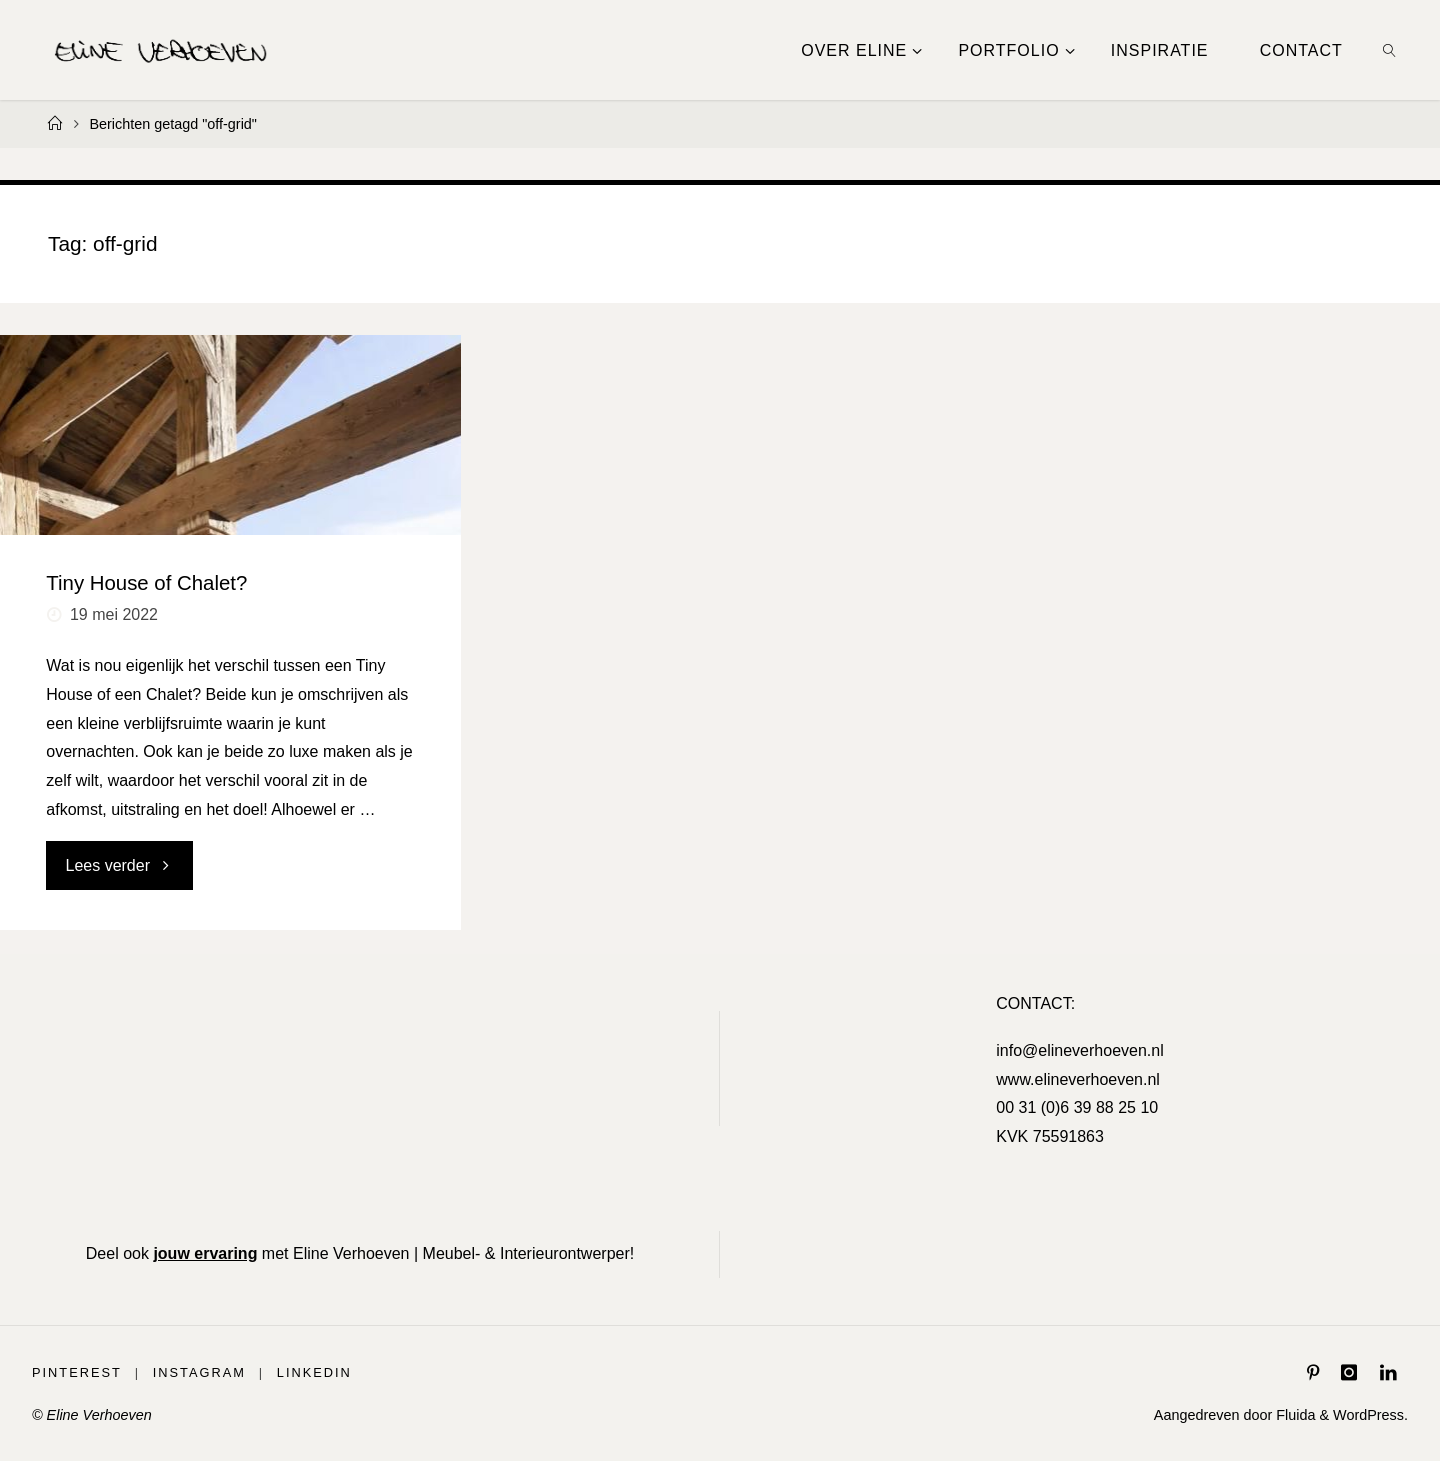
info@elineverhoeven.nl (1079, 1050)
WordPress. (1370, 1415)
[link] (1389, 50)
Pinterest (77, 1372)
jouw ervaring (205, 1253)
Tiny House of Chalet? (146, 583)
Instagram (199, 1372)
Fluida (1293, 1415)
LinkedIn (314, 1372)
